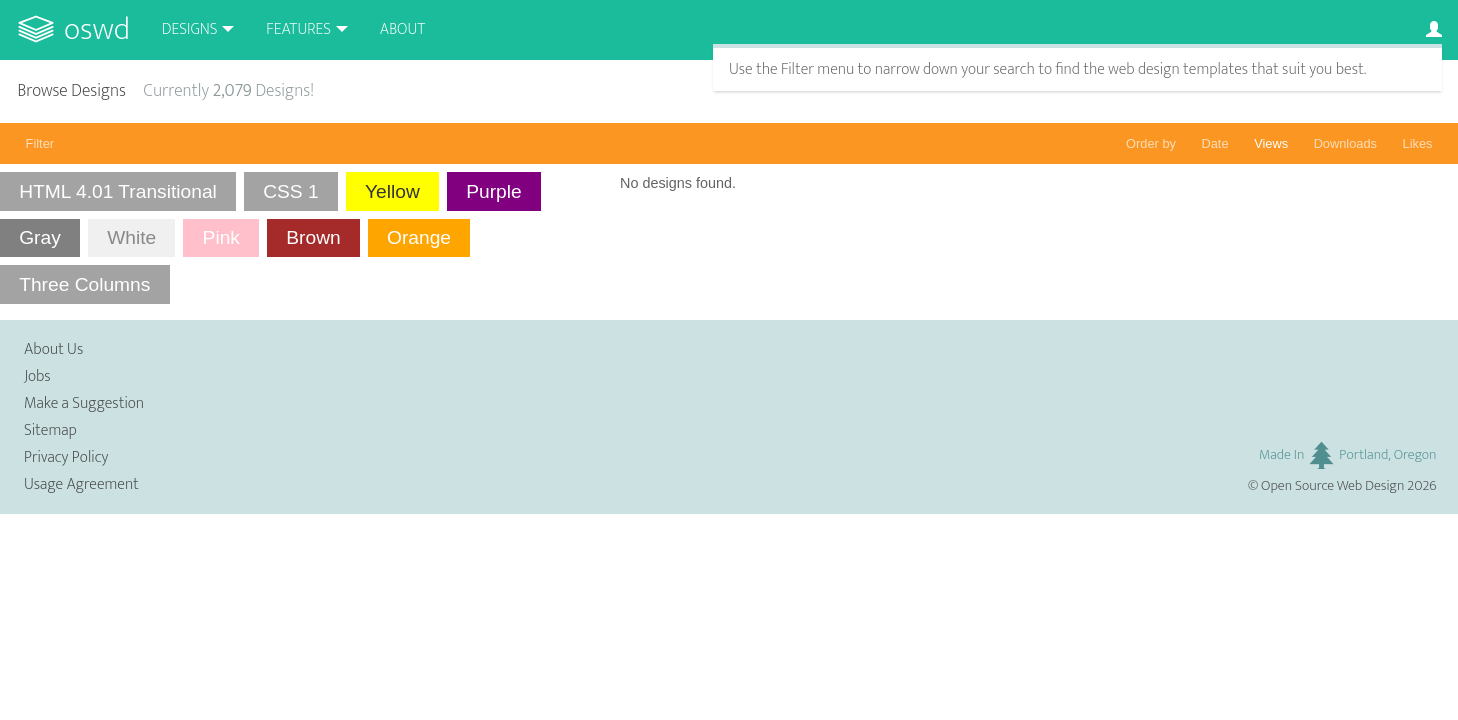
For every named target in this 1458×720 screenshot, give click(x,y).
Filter (40, 143)
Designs (190, 29)
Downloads (1345, 143)
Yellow (392, 191)
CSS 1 (290, 191)
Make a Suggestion (84, 403)
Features (298, 29)
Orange (419, 237)
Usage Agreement (81, 484)
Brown (313, 237)
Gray (40, 237)
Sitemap (50, 430)
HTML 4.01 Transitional (118, 191)
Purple (493, 191)
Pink (221, 237)
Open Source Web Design (1332, 486)
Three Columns (84, 284)
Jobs (37, 376)
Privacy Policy (66, 457)
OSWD (97, 29)
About (402, 29)
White (131, 237)
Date (1215, 143)
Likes (1418, 143)
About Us (53, 349)
